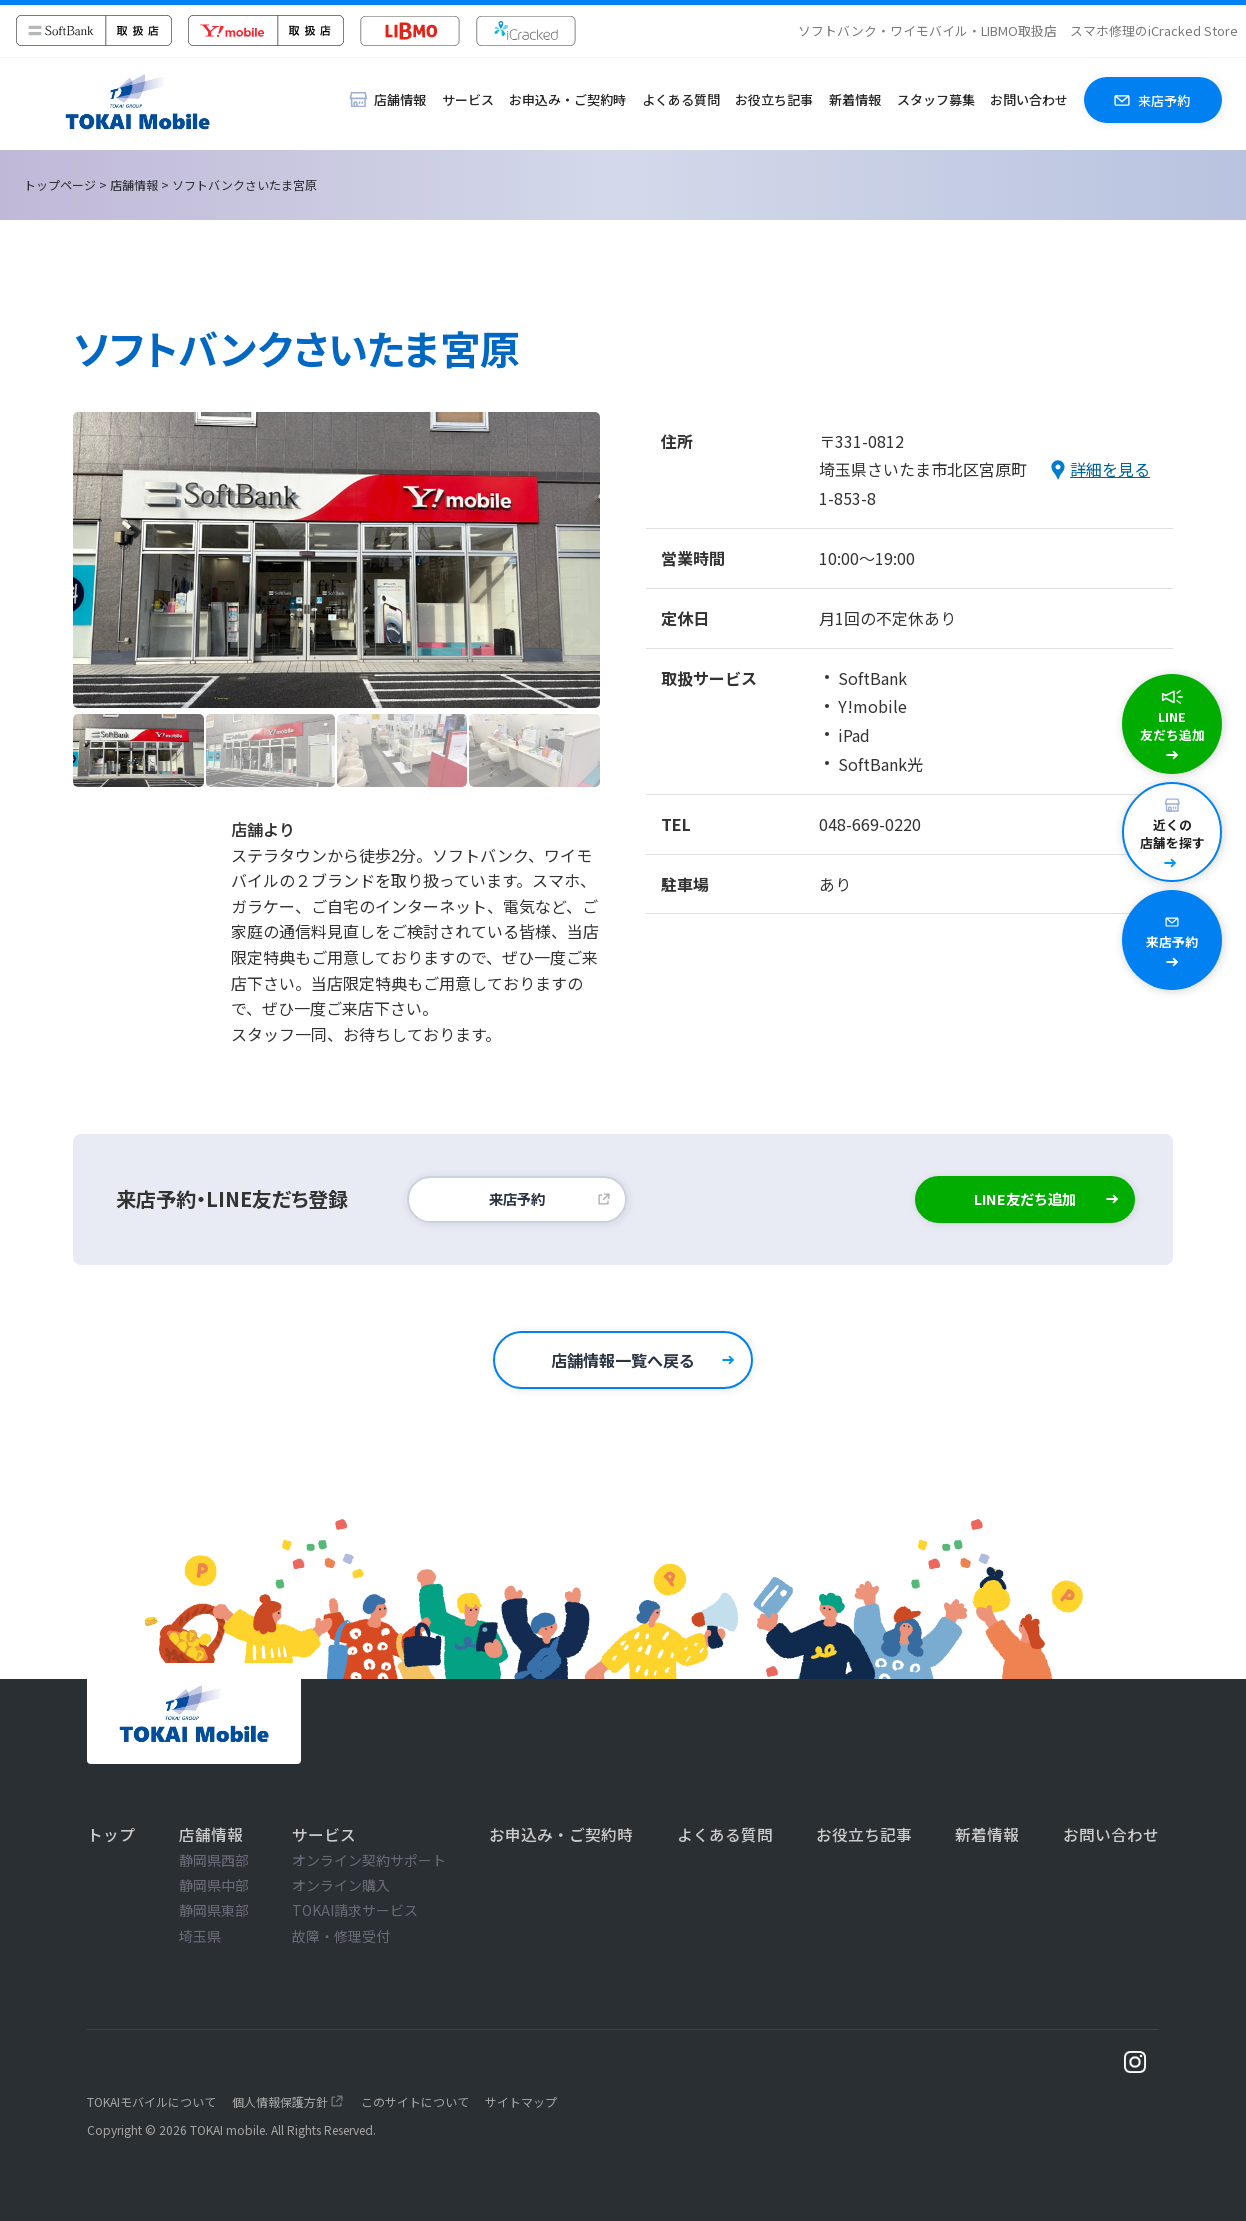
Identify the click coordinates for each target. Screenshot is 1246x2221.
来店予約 (517, 1198)
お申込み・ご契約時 (567, 99)
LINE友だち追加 (1025, 1198)
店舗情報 (134, 184)
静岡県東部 (214, 1910)
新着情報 (855, 99)
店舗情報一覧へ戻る (623, 1360)
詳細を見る (1110, 469)
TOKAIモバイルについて (151, 2101)
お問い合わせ (1029, 99)
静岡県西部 (214, 1860)
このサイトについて (415, 2101)
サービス (468, 99)
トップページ (60, 184)
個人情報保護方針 (280, 2101)
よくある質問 (681, 99)
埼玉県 (200, 1936)
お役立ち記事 (774, 99)
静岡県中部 (214, 1885)
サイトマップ (521, 2101)
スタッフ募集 (936, 99)
